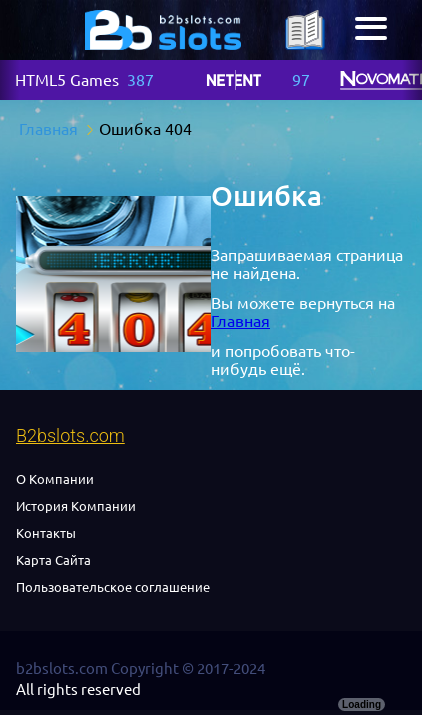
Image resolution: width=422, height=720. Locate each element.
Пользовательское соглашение (113, 587)
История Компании (76, 506)
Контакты (46, 533)
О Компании (55, 479)
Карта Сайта (53, 560)
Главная (240, 321)
